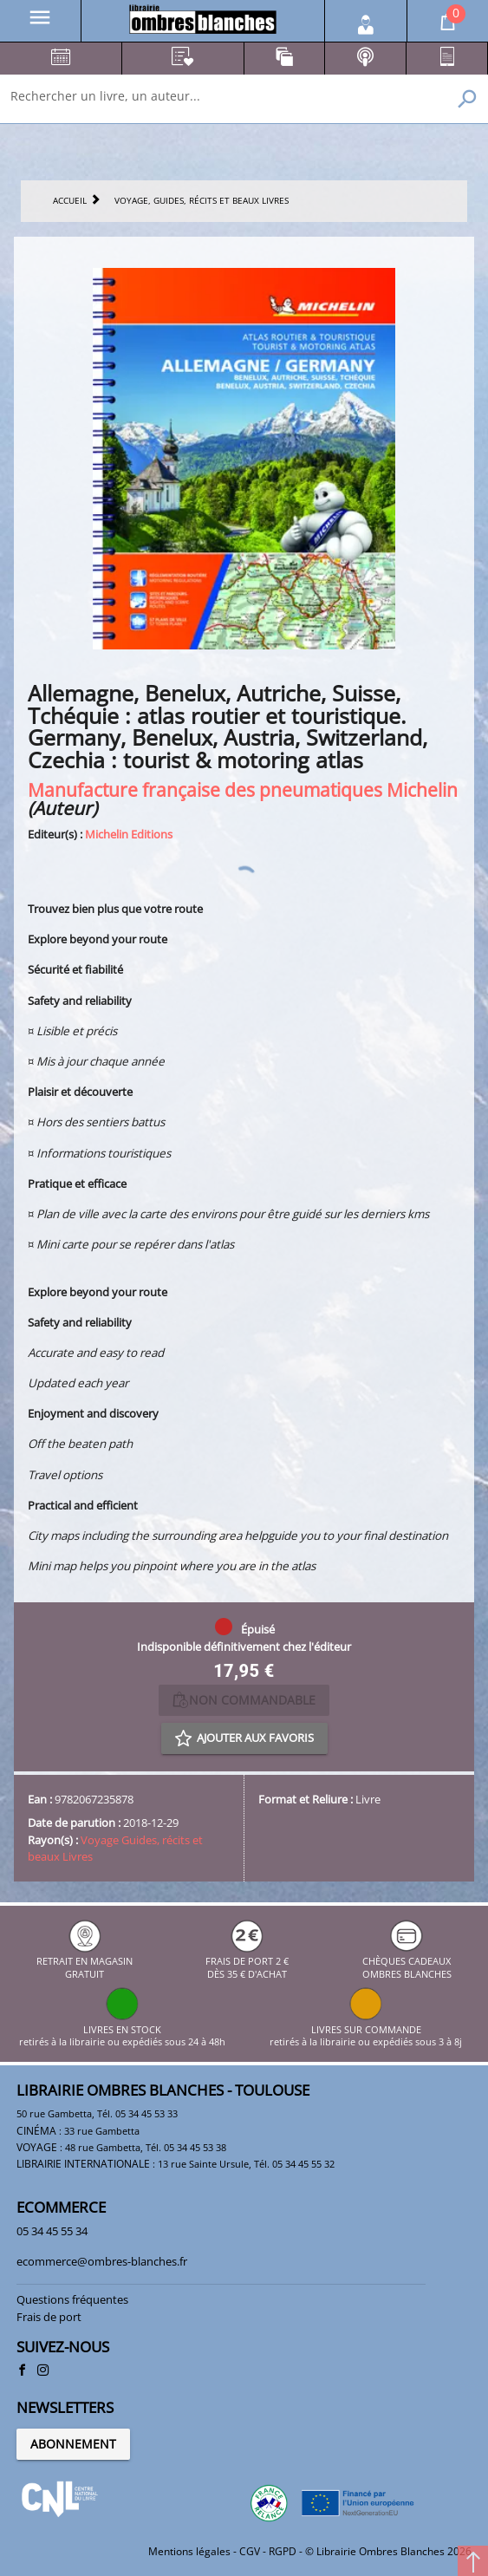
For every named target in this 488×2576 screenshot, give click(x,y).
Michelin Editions (128, 834)
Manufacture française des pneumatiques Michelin (243, 789)
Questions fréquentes (72, 2299)
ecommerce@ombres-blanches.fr (101, 2261)
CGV (249, 2551)
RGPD (282, 2551)
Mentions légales (189, 2551)
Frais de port (48, 2317)
